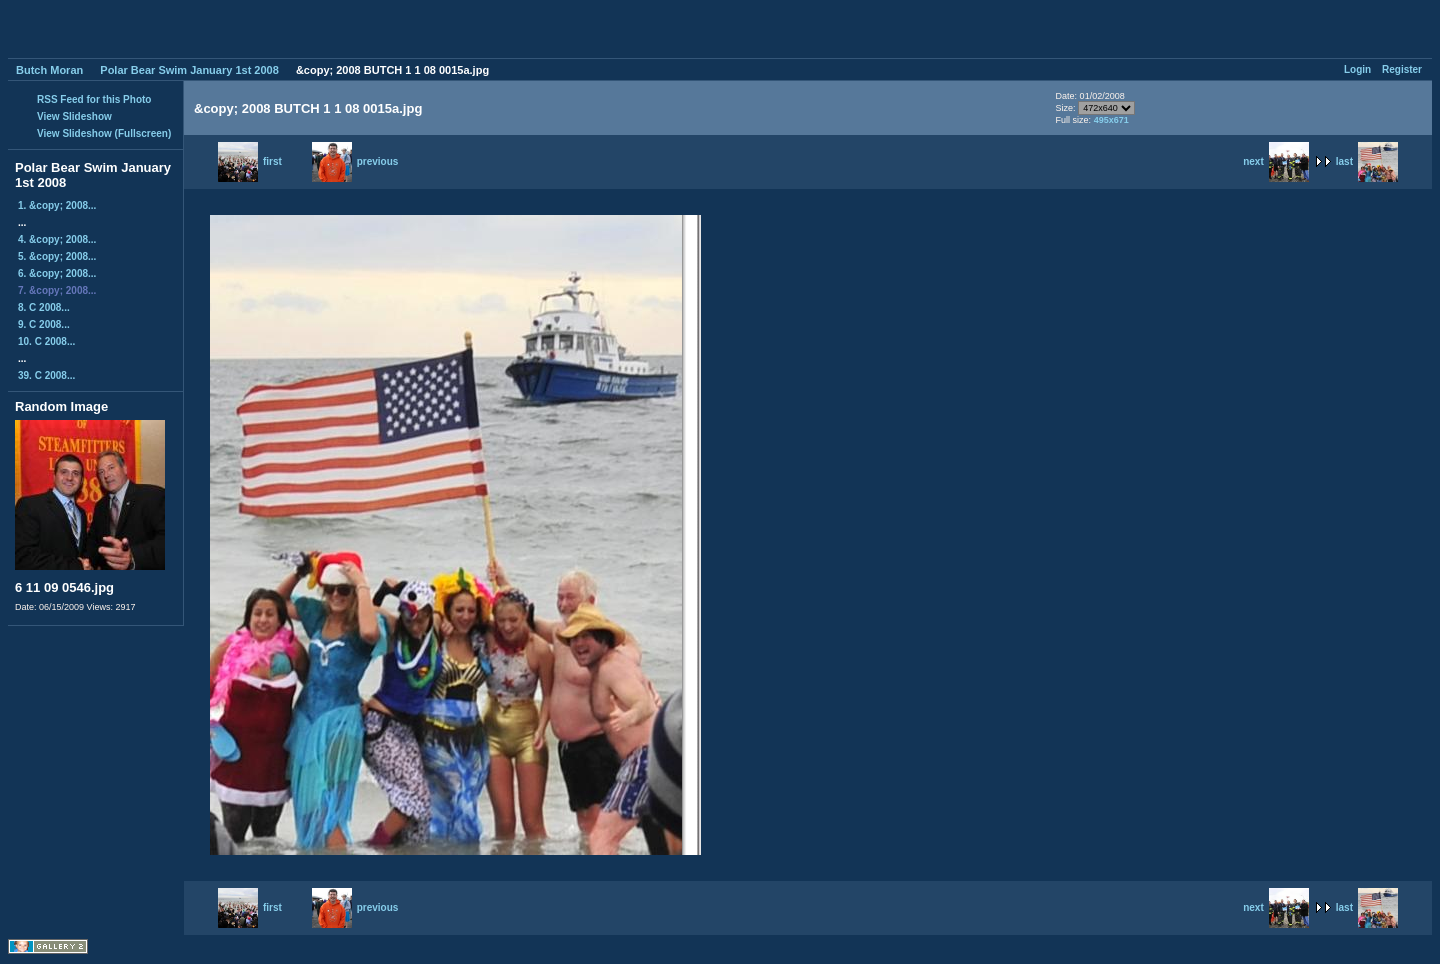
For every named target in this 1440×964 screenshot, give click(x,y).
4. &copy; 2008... (57, 239)
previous (355, 161)
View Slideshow (74, 116)
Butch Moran (49, 70)
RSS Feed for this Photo (94, 99)
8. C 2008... (44, 307)
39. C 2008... (46, 375)
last (1367, 161)
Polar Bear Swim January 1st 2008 (189, 70)
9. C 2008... (44, 324)
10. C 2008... (46, 341)
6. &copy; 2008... (57, 273)
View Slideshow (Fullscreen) (104, 133)
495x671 (1111, 120)
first (250, 161)
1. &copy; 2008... (57, 205)
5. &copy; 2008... (57, 256)
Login (1357, 69)
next (1276, 161)
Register (1402, 69)
